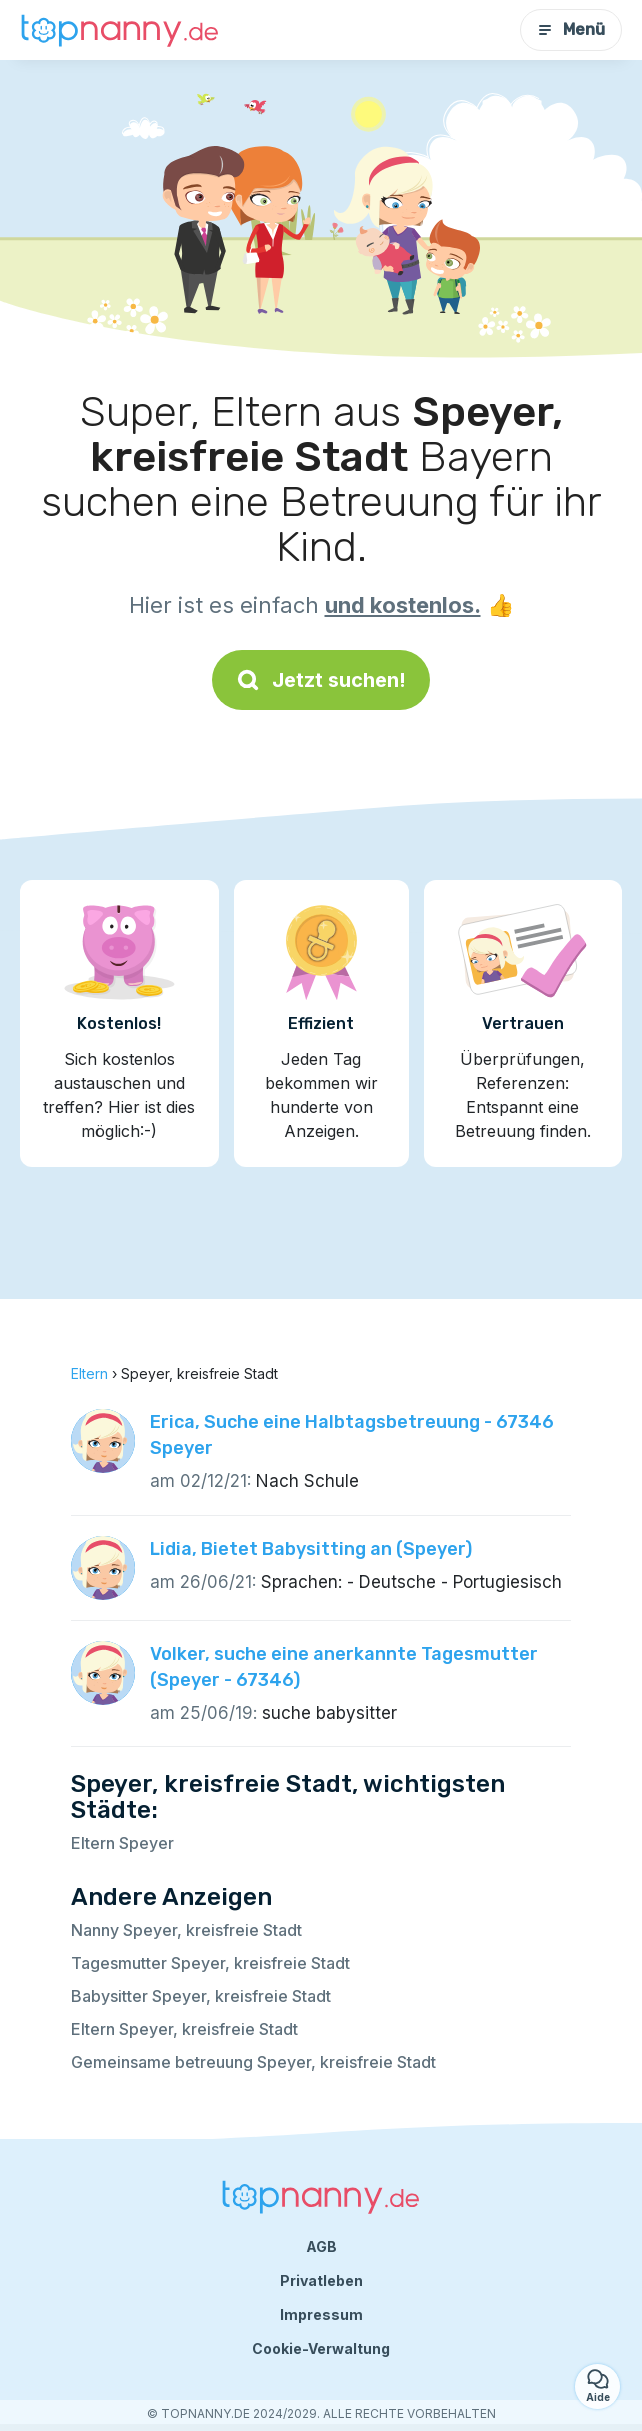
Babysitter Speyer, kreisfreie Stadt (201, 1996)
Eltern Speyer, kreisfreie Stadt (184, 2029)
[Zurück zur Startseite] (120, 30)
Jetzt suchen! (321, 680)
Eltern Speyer (122, 1843)
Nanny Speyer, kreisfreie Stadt (186, 1930)
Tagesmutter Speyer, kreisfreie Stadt (210, 1963)
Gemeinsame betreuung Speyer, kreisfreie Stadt (253, 2062)
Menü (571, 29)
